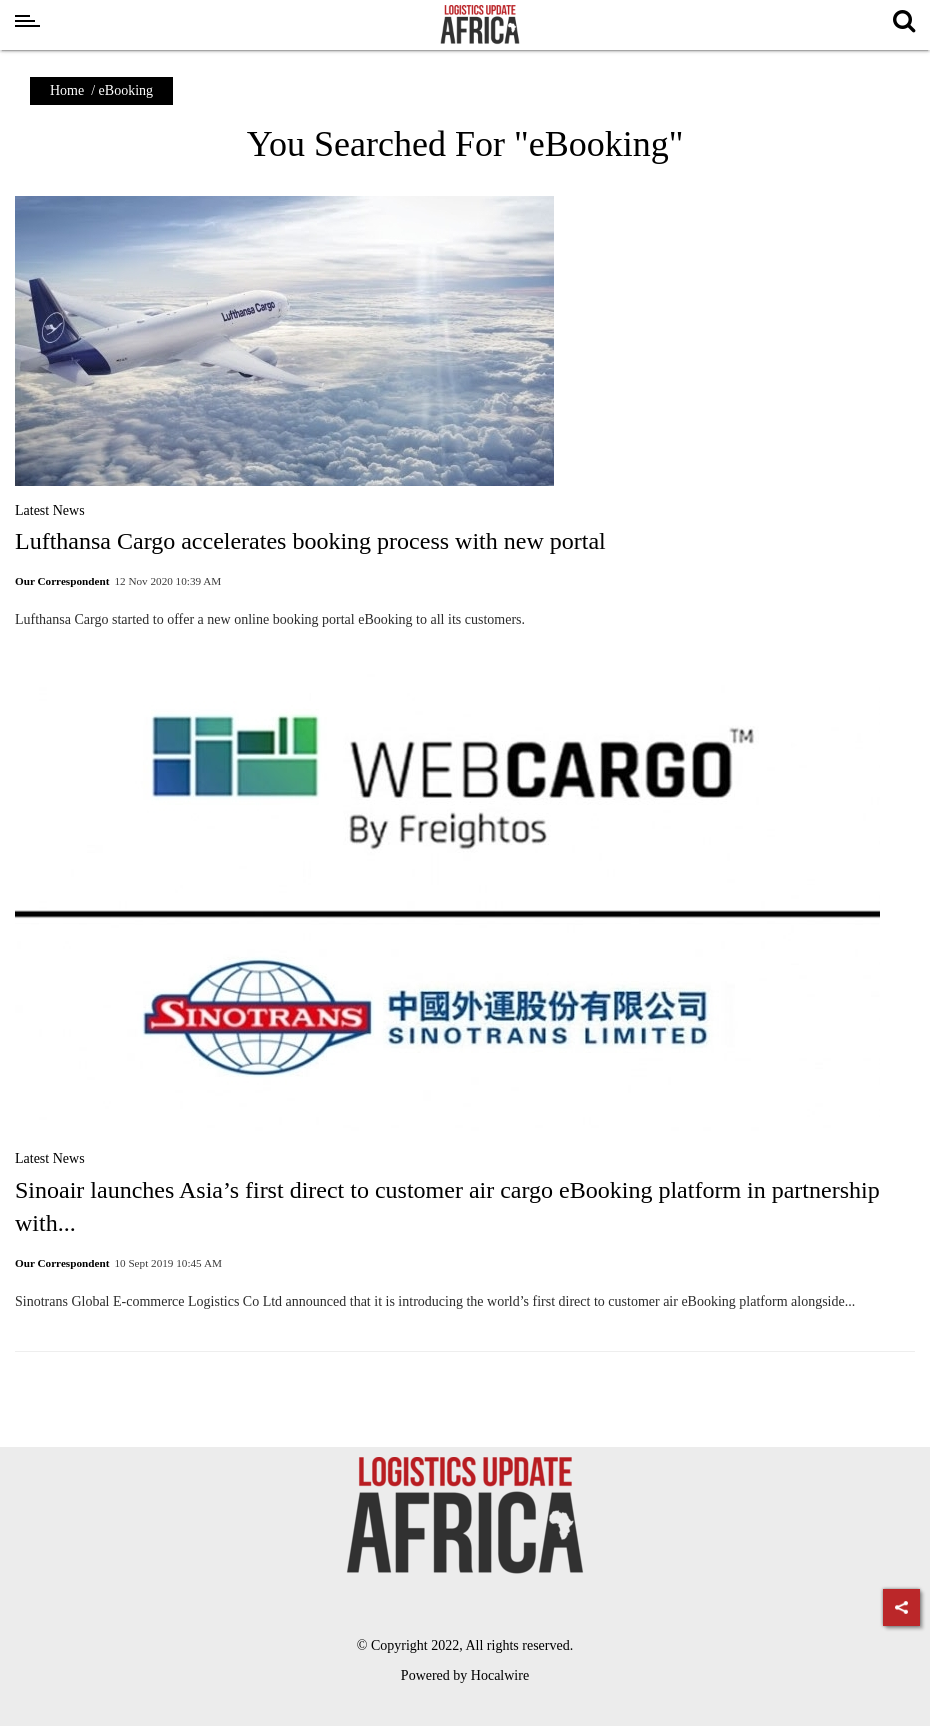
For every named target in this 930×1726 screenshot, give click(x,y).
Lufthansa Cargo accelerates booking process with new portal (310, 541)
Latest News (50, 510)
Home (67, 90)
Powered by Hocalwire (465, 1675)
